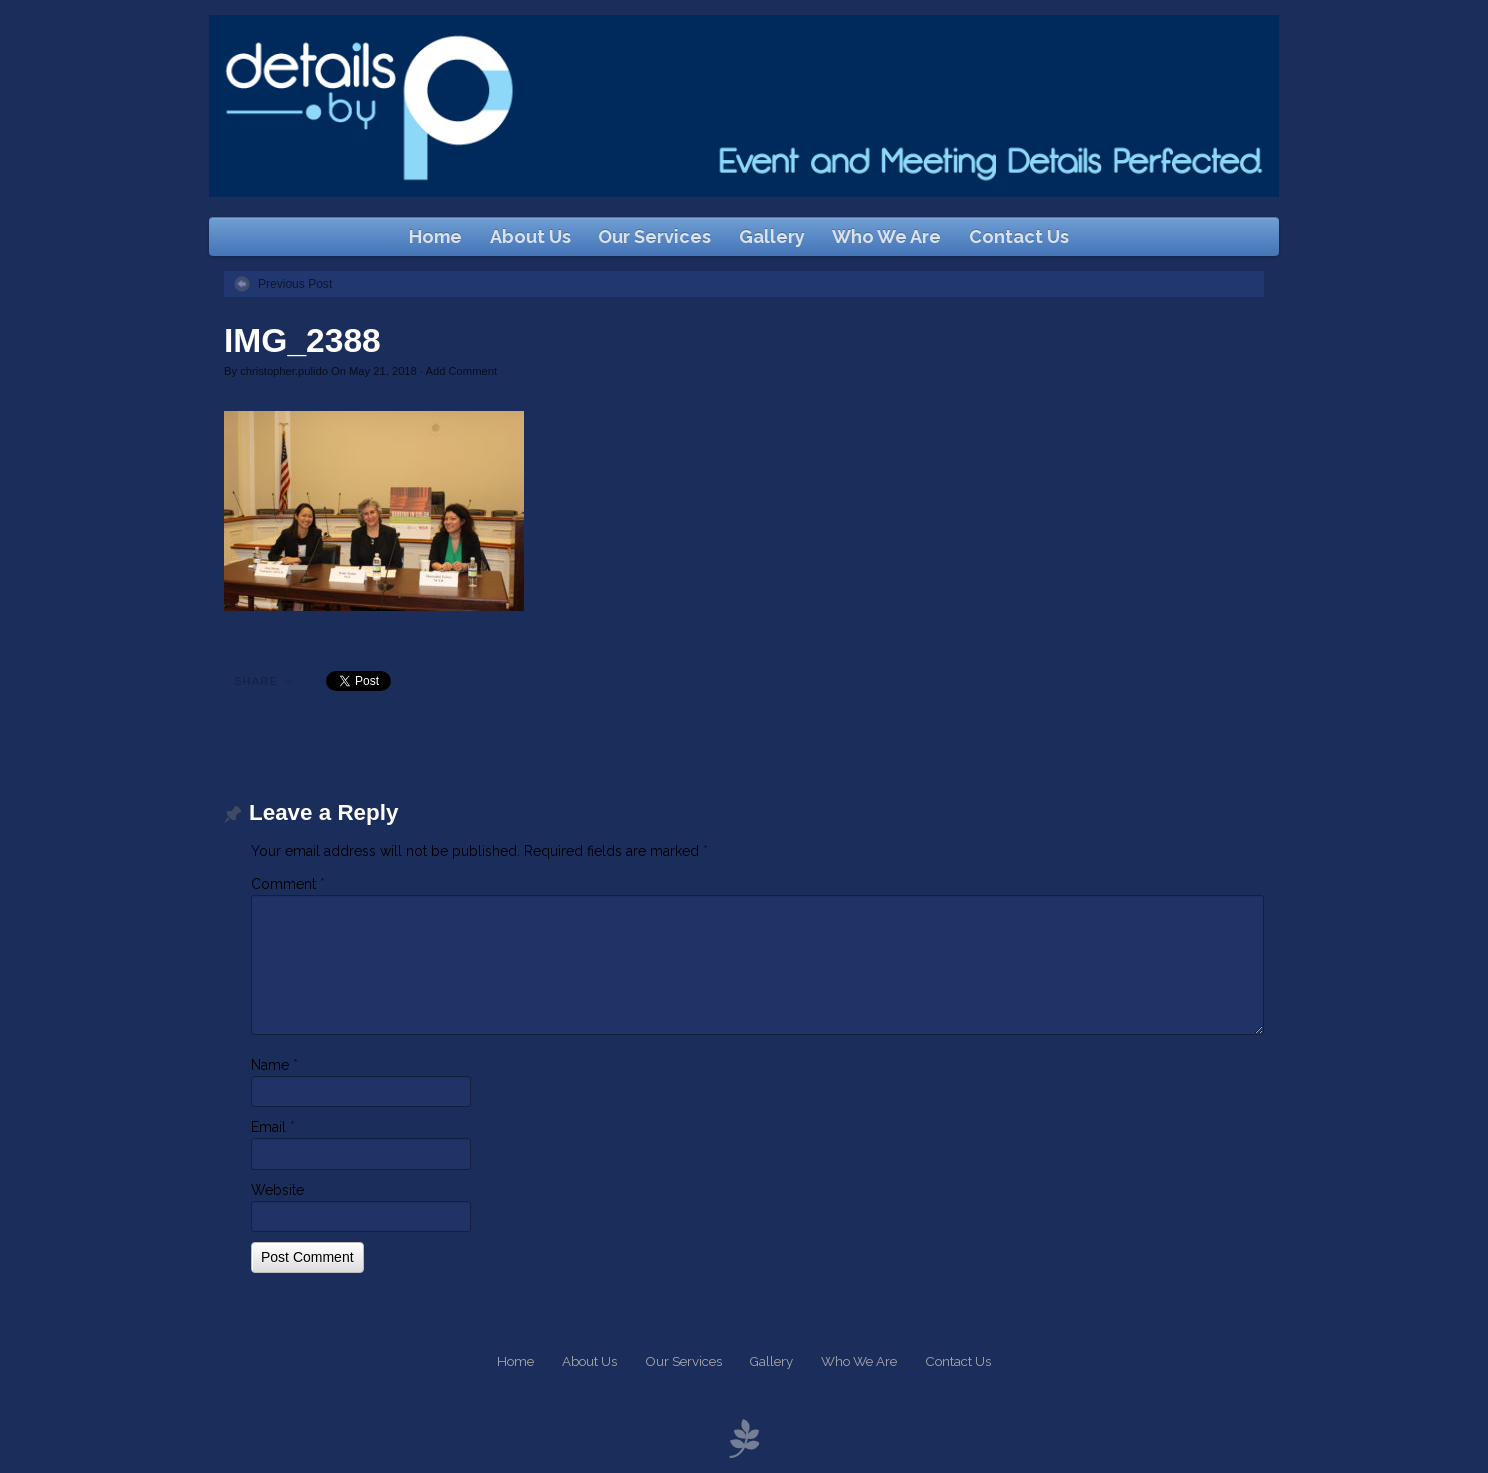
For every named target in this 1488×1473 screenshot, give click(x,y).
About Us (530, 236)
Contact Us (1019, 236)
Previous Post (295, 284)
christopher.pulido (284, 371)
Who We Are (886, 236)
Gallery (772, 236)
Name (274, 1065)
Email (273, 1127)
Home (435, 236)
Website (277, 1190)
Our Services (654, 236)
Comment (288, 884)
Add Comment (462, 371)
